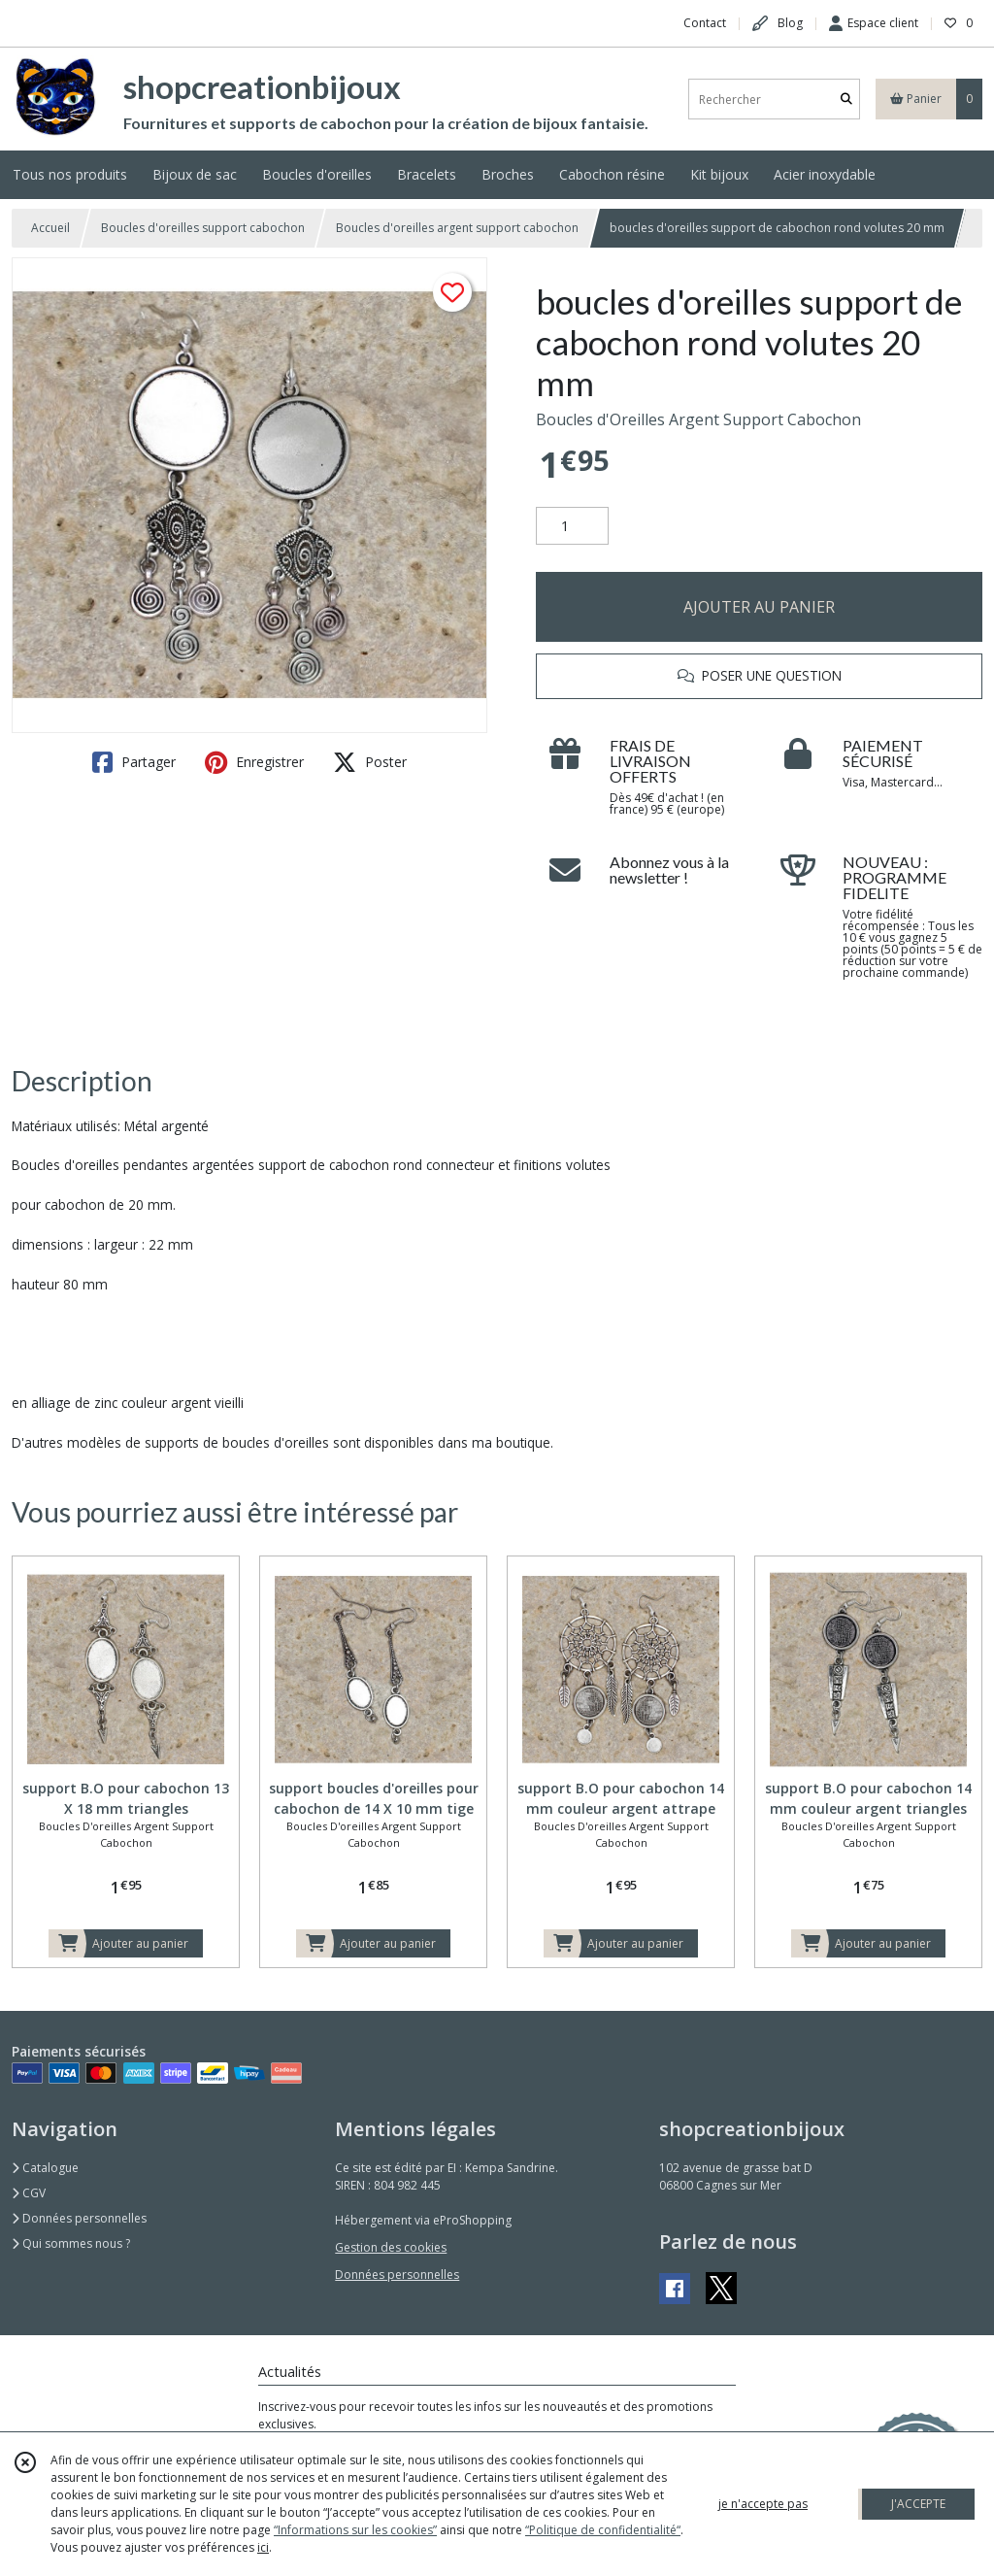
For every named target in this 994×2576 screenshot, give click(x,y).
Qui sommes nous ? (71, 2243)
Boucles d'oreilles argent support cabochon (457, 227)
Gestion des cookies (391, 2247)
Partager (134, 762)
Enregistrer (254, 762)
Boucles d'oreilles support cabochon (203, 227)
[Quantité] (572, 526)
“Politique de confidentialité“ (602, 2530)
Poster (370, 762)
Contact (704, 23)
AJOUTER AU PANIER (759, 607)
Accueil (50, 227)
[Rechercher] (846, 99)
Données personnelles (79, 2218)
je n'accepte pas (763, 2503)
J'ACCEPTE (918, 2503)
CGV (29, 2193)
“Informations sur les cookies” (355, 2530)
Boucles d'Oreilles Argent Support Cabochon (698, 419)
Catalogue (45, 2167)
